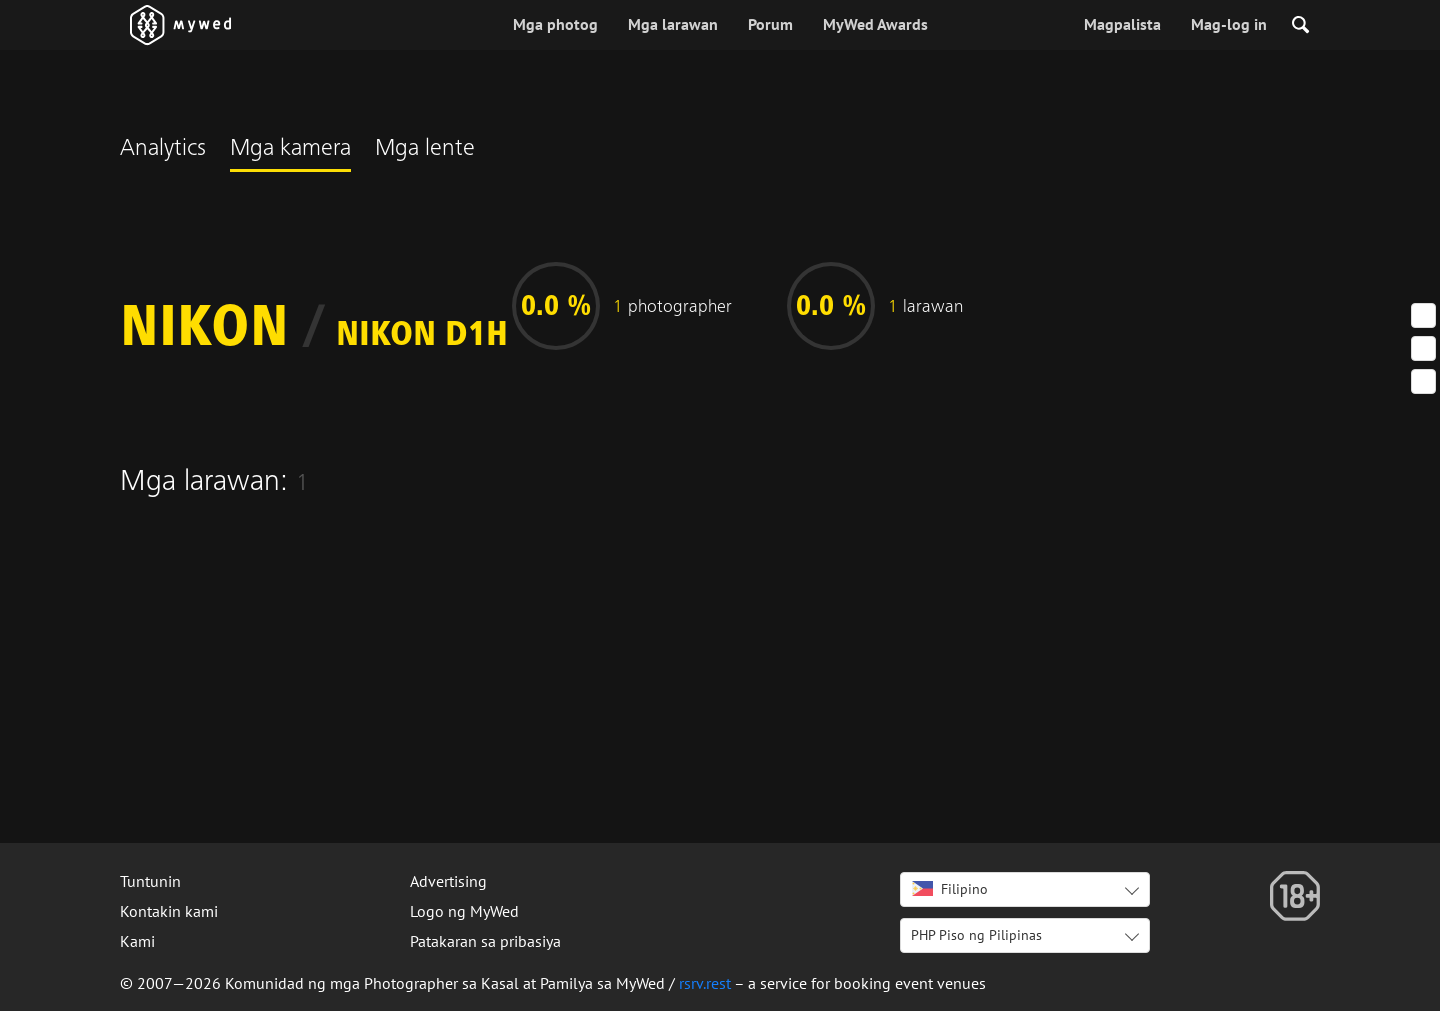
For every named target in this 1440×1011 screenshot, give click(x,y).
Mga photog (555, 24)
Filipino (950, 889)
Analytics (163, 150)
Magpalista (1122, 24)
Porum (770, 24)
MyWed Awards (875, 24)
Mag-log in (1229, 24)
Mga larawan (673, 24)
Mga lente (425, 150)
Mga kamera (290, 150)
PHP (976, 935)
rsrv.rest (705, 983)
